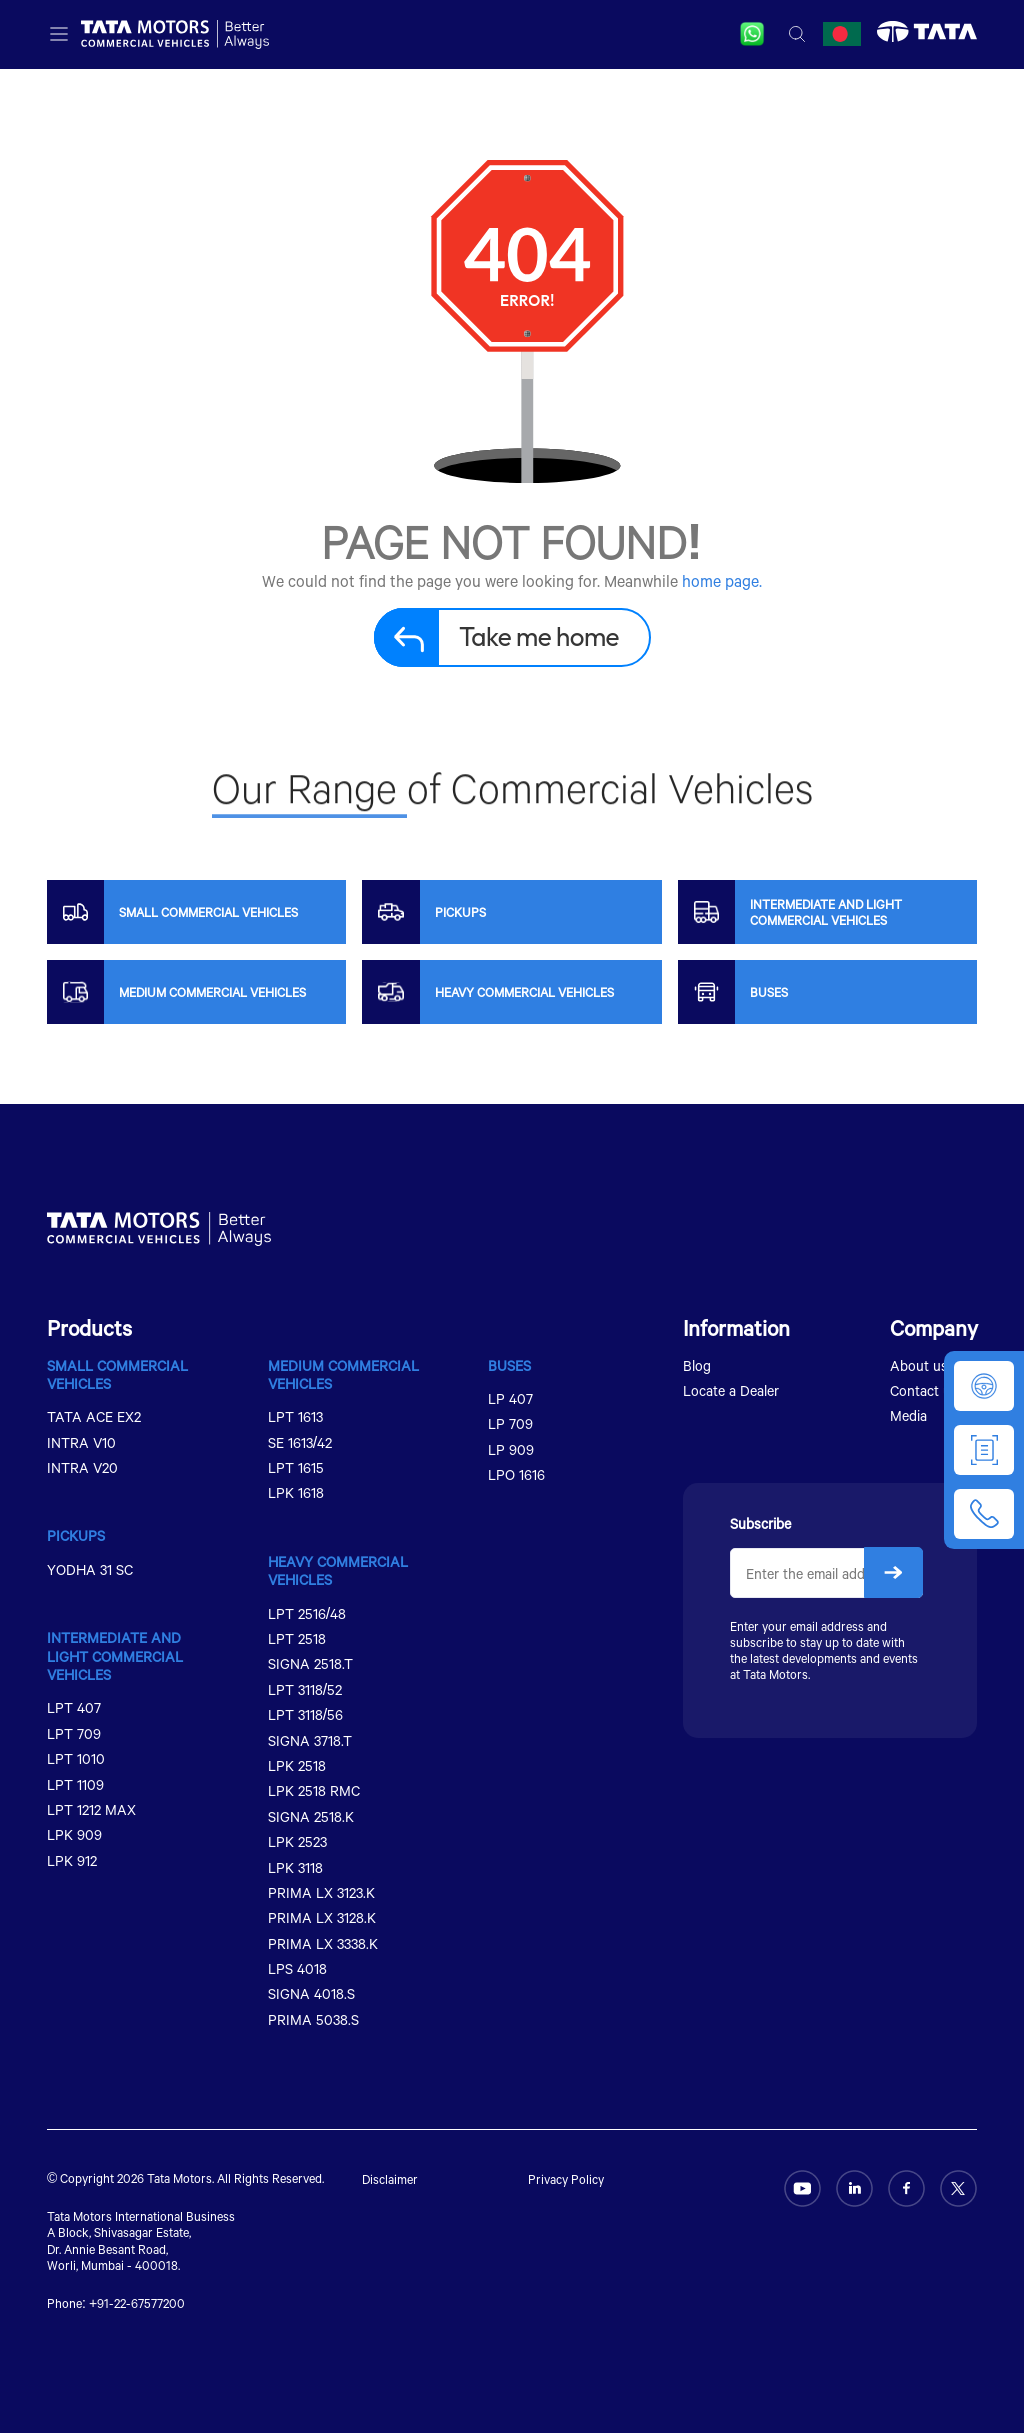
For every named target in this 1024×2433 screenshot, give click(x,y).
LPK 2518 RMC (314, 1790)
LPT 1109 (75, 1784)
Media (908, 1415)
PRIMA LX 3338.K (323, 1943)
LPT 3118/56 (305, 1714)
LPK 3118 (295, 1867)
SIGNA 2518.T (310, 1663)
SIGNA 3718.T (310, 1740)
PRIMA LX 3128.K (322, 1917)
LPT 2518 (297, 1638)
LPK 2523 (297, 1841)
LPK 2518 (297, 1765)
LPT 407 (74, 1707)
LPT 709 (74, 1733)
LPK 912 (72, 1860)
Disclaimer (390, 2179)
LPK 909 (74, 1834)
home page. (722, 580)
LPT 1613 (295, 1416)
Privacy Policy (566, 2179)
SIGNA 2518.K (311, 1816)
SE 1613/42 (300, 1442)
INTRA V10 (81, 1442)
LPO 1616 (516, 1474)
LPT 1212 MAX (91, 1809)
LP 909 (511, 1449)
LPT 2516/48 (307, 1613)
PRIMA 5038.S (313, 2019)
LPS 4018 (297, 1968)
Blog (697, 1365)
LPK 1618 (296, 1492)
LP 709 (510, 1423)
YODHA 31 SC (90, 1569)
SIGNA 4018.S (311, 1993)
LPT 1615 (296, 1467)
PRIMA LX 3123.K (321, 1892)
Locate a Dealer (731, 1390)
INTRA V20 (82, 1467)
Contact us (924, 1390)
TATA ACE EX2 (94, 1416)
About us (919, 1365)
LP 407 (510, 1398)
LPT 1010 (76, 1758)
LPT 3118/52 (305, 1689)
